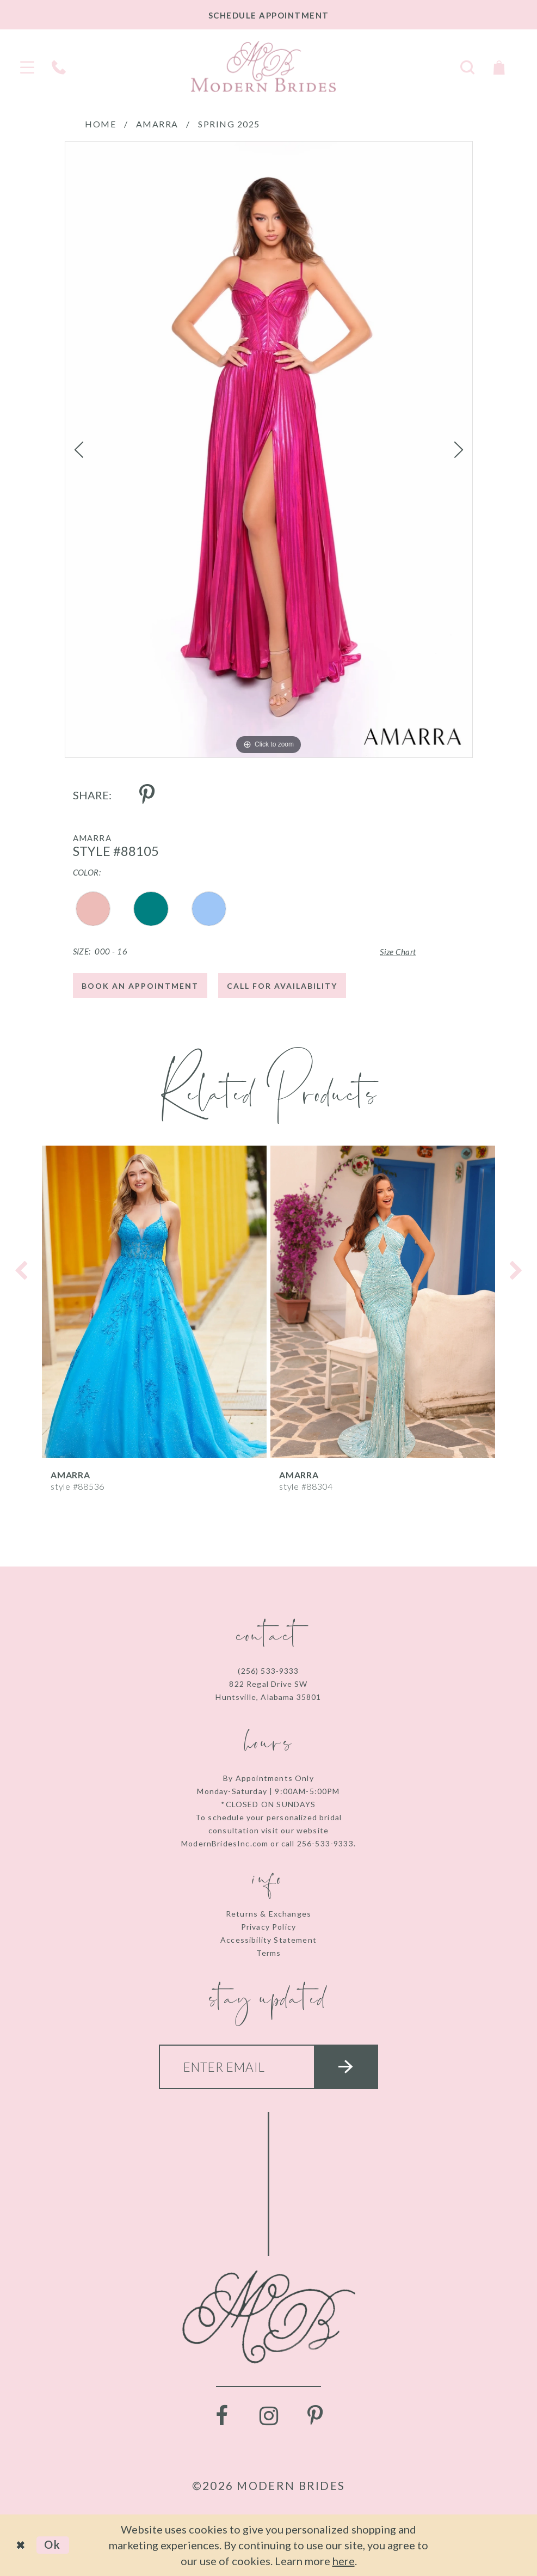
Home (100, 124)
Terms (268, 1952)
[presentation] (154, 1302)
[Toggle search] (467, 66)
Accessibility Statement (268, 1939)
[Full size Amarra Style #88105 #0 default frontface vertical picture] (268, 449)
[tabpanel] (268, 449)
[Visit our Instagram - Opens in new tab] (269, 2416)
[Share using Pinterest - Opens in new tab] (147, 795)
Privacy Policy (268, 1926)
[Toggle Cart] (499, 66)
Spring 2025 (229, 124)
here (343, 2560)
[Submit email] (346, 2067)
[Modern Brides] (263, 66)
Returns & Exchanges (268, 1913)
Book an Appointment (140, 985)
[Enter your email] (269, 2067)
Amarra (157, 124)
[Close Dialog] (21, 2545)
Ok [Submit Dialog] (53, 2544)
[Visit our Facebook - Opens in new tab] (222, 2416)
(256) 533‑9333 (268, 1670)
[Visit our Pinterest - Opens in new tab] (315, 2416)
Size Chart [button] (398, 952)
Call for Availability (282, 985)
